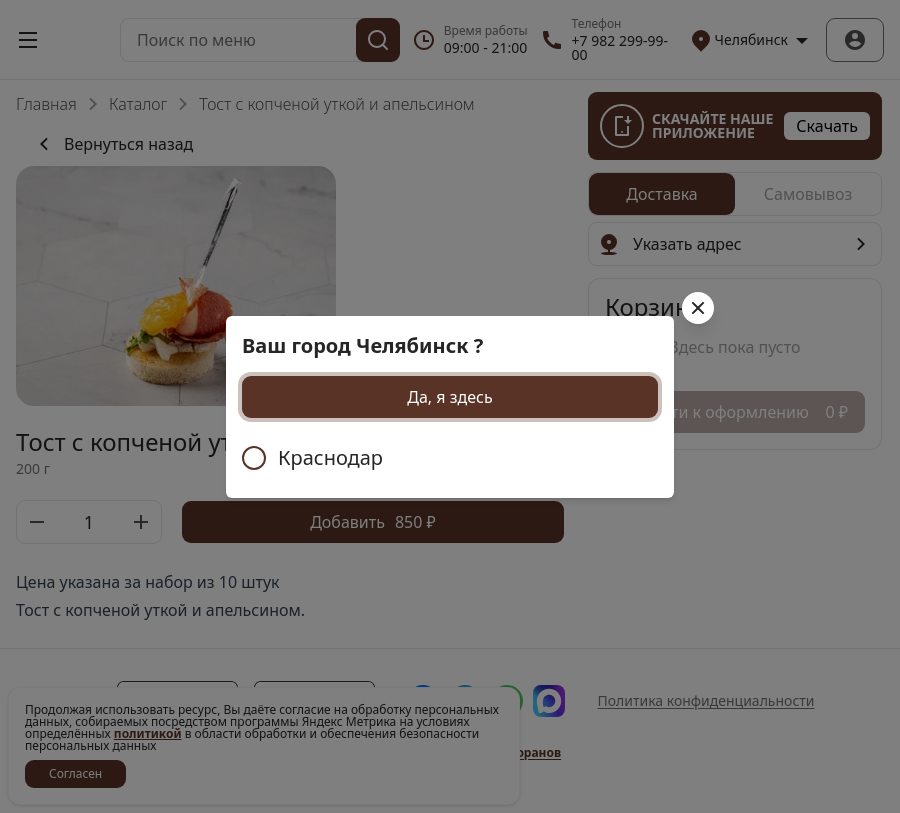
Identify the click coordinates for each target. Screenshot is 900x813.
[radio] (450, 458)
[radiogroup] (450, 458)
